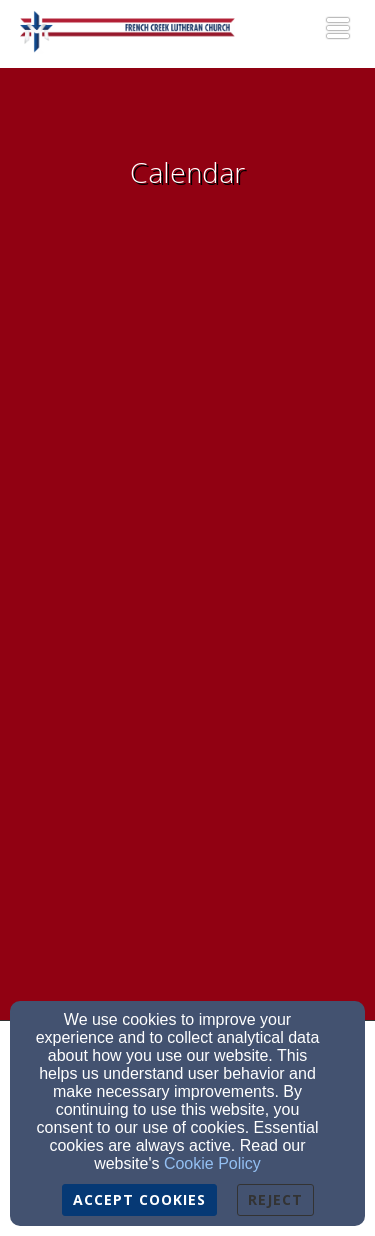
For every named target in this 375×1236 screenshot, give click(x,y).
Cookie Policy (212, 1163)
